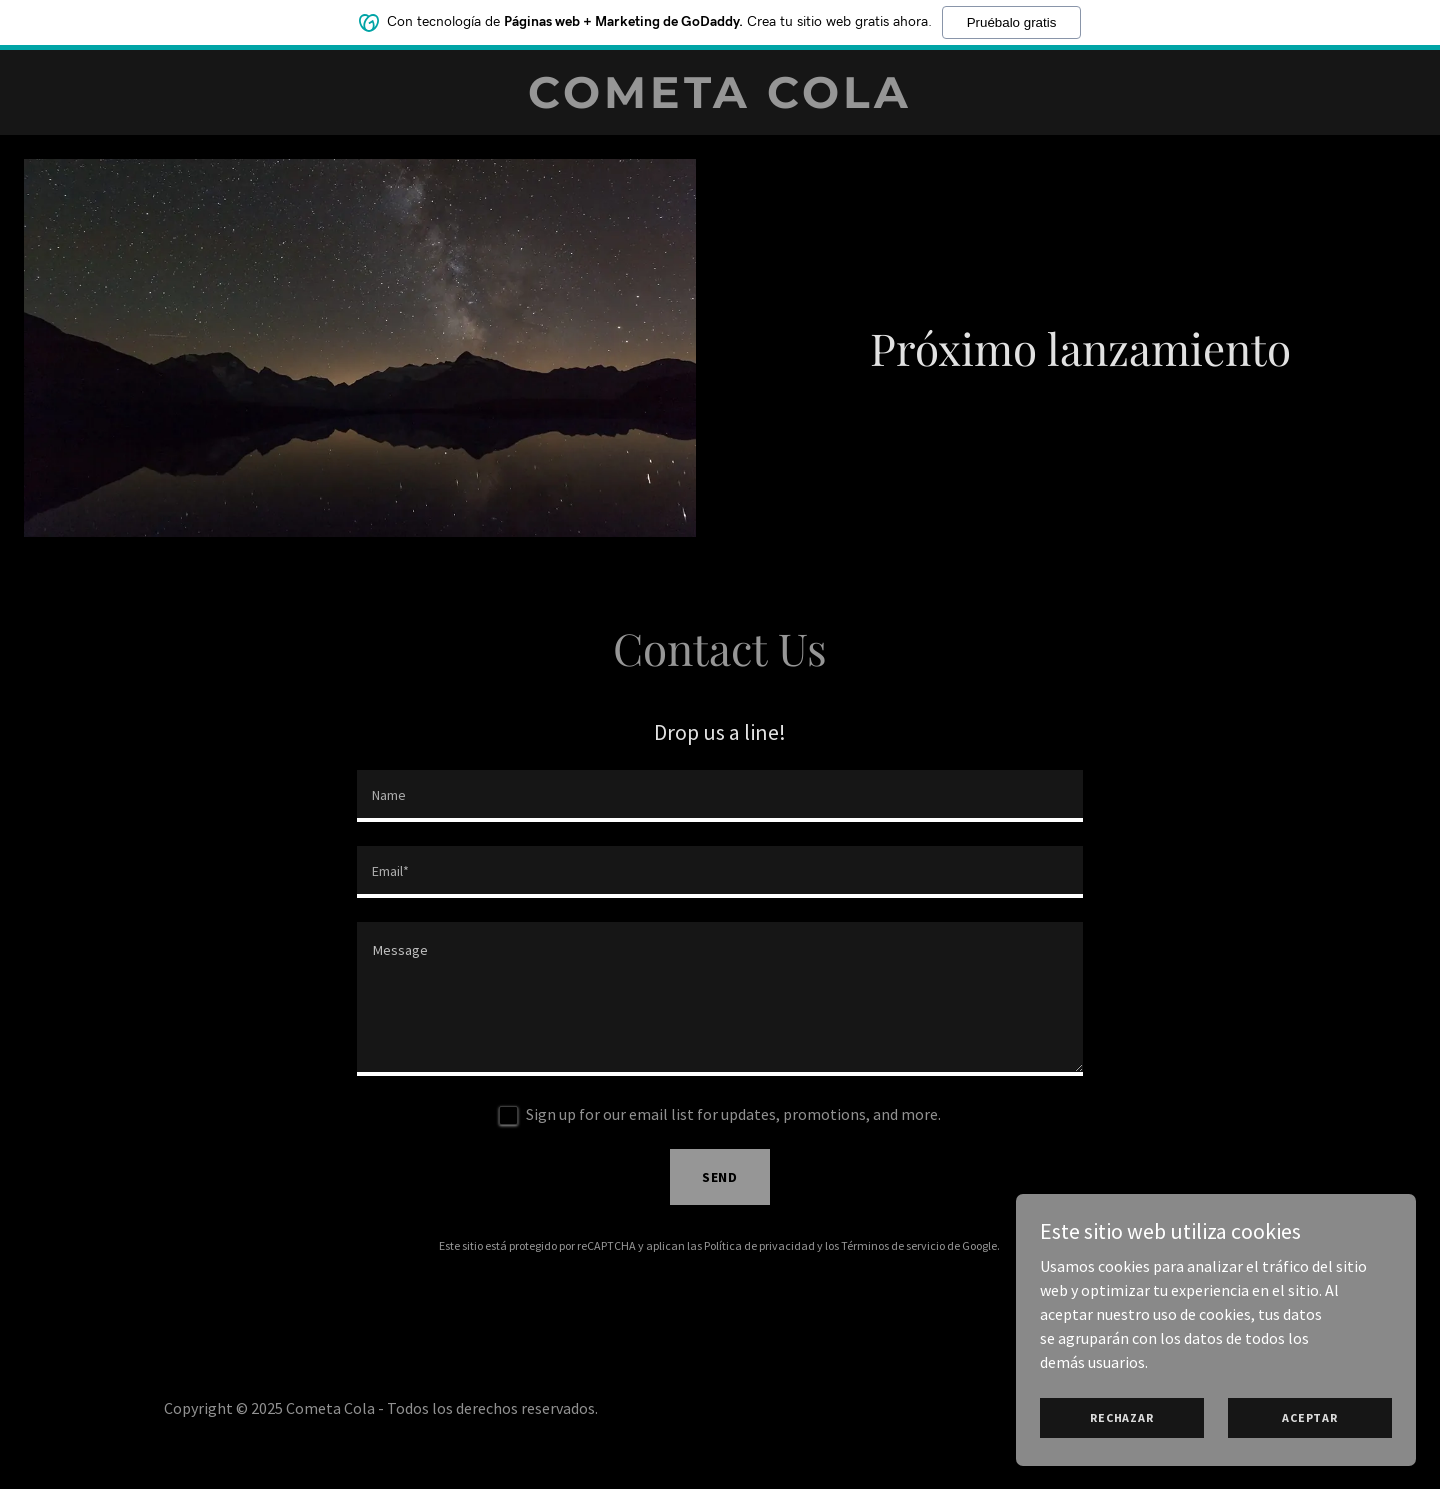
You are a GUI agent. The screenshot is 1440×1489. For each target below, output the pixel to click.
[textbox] (719, 796)
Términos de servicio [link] (893, 1245)
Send (720, 1177)
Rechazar (1121, 1417)
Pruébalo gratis (1012, 22)
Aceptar (1309, 1417)
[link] (719, 102)
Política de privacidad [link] (759, 1245)
